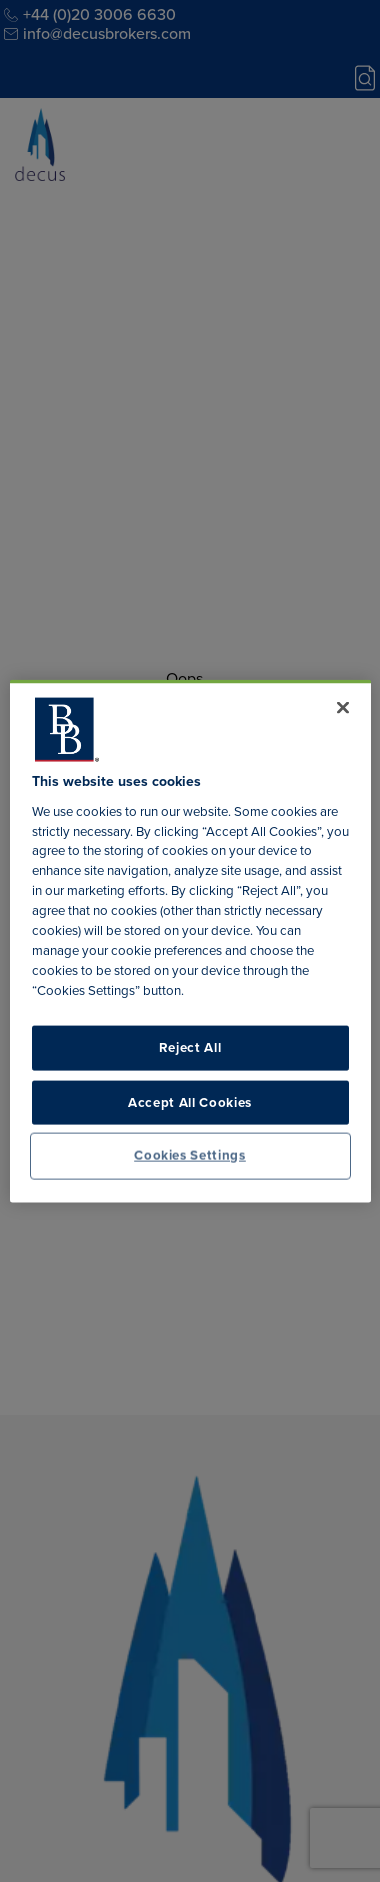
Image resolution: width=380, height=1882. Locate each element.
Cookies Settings (190, 1155)
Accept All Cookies (190, 1101)
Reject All (190, 1047)
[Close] (343, 708)
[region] (190, 941)
